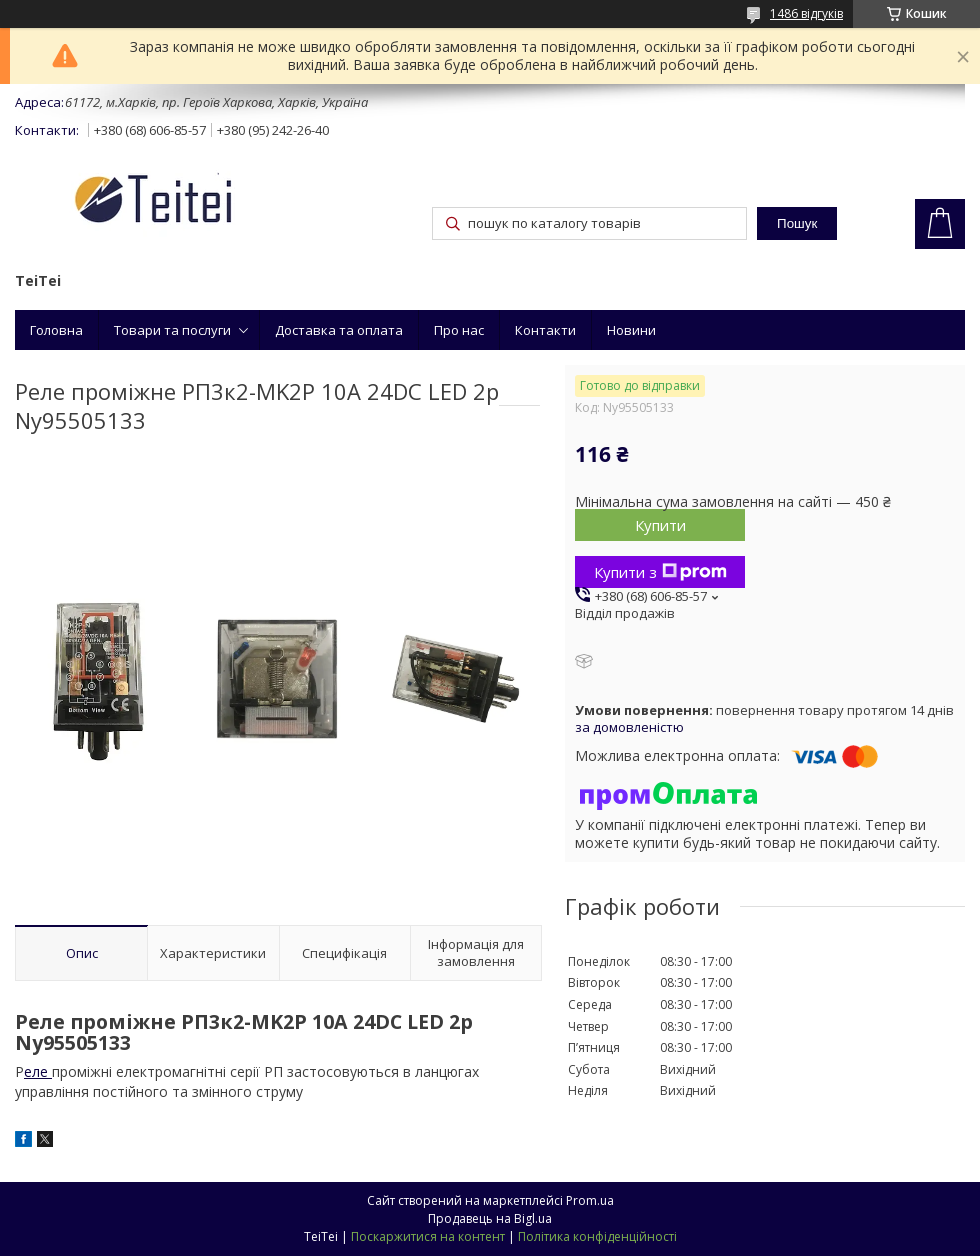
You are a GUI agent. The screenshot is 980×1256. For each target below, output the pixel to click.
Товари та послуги (172, 330)
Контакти (545, 330)
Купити (660, 525)
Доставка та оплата (339, 330)
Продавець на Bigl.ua (490, 1218)
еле (38, 1071)
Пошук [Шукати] (797, 223)
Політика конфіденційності (597, 1236)
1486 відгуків (806, 13)
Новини (631, 330)
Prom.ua (590, 1200)
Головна (56, 330)
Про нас (459, 330)
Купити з (660, 572)
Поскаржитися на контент (428, 1236)
